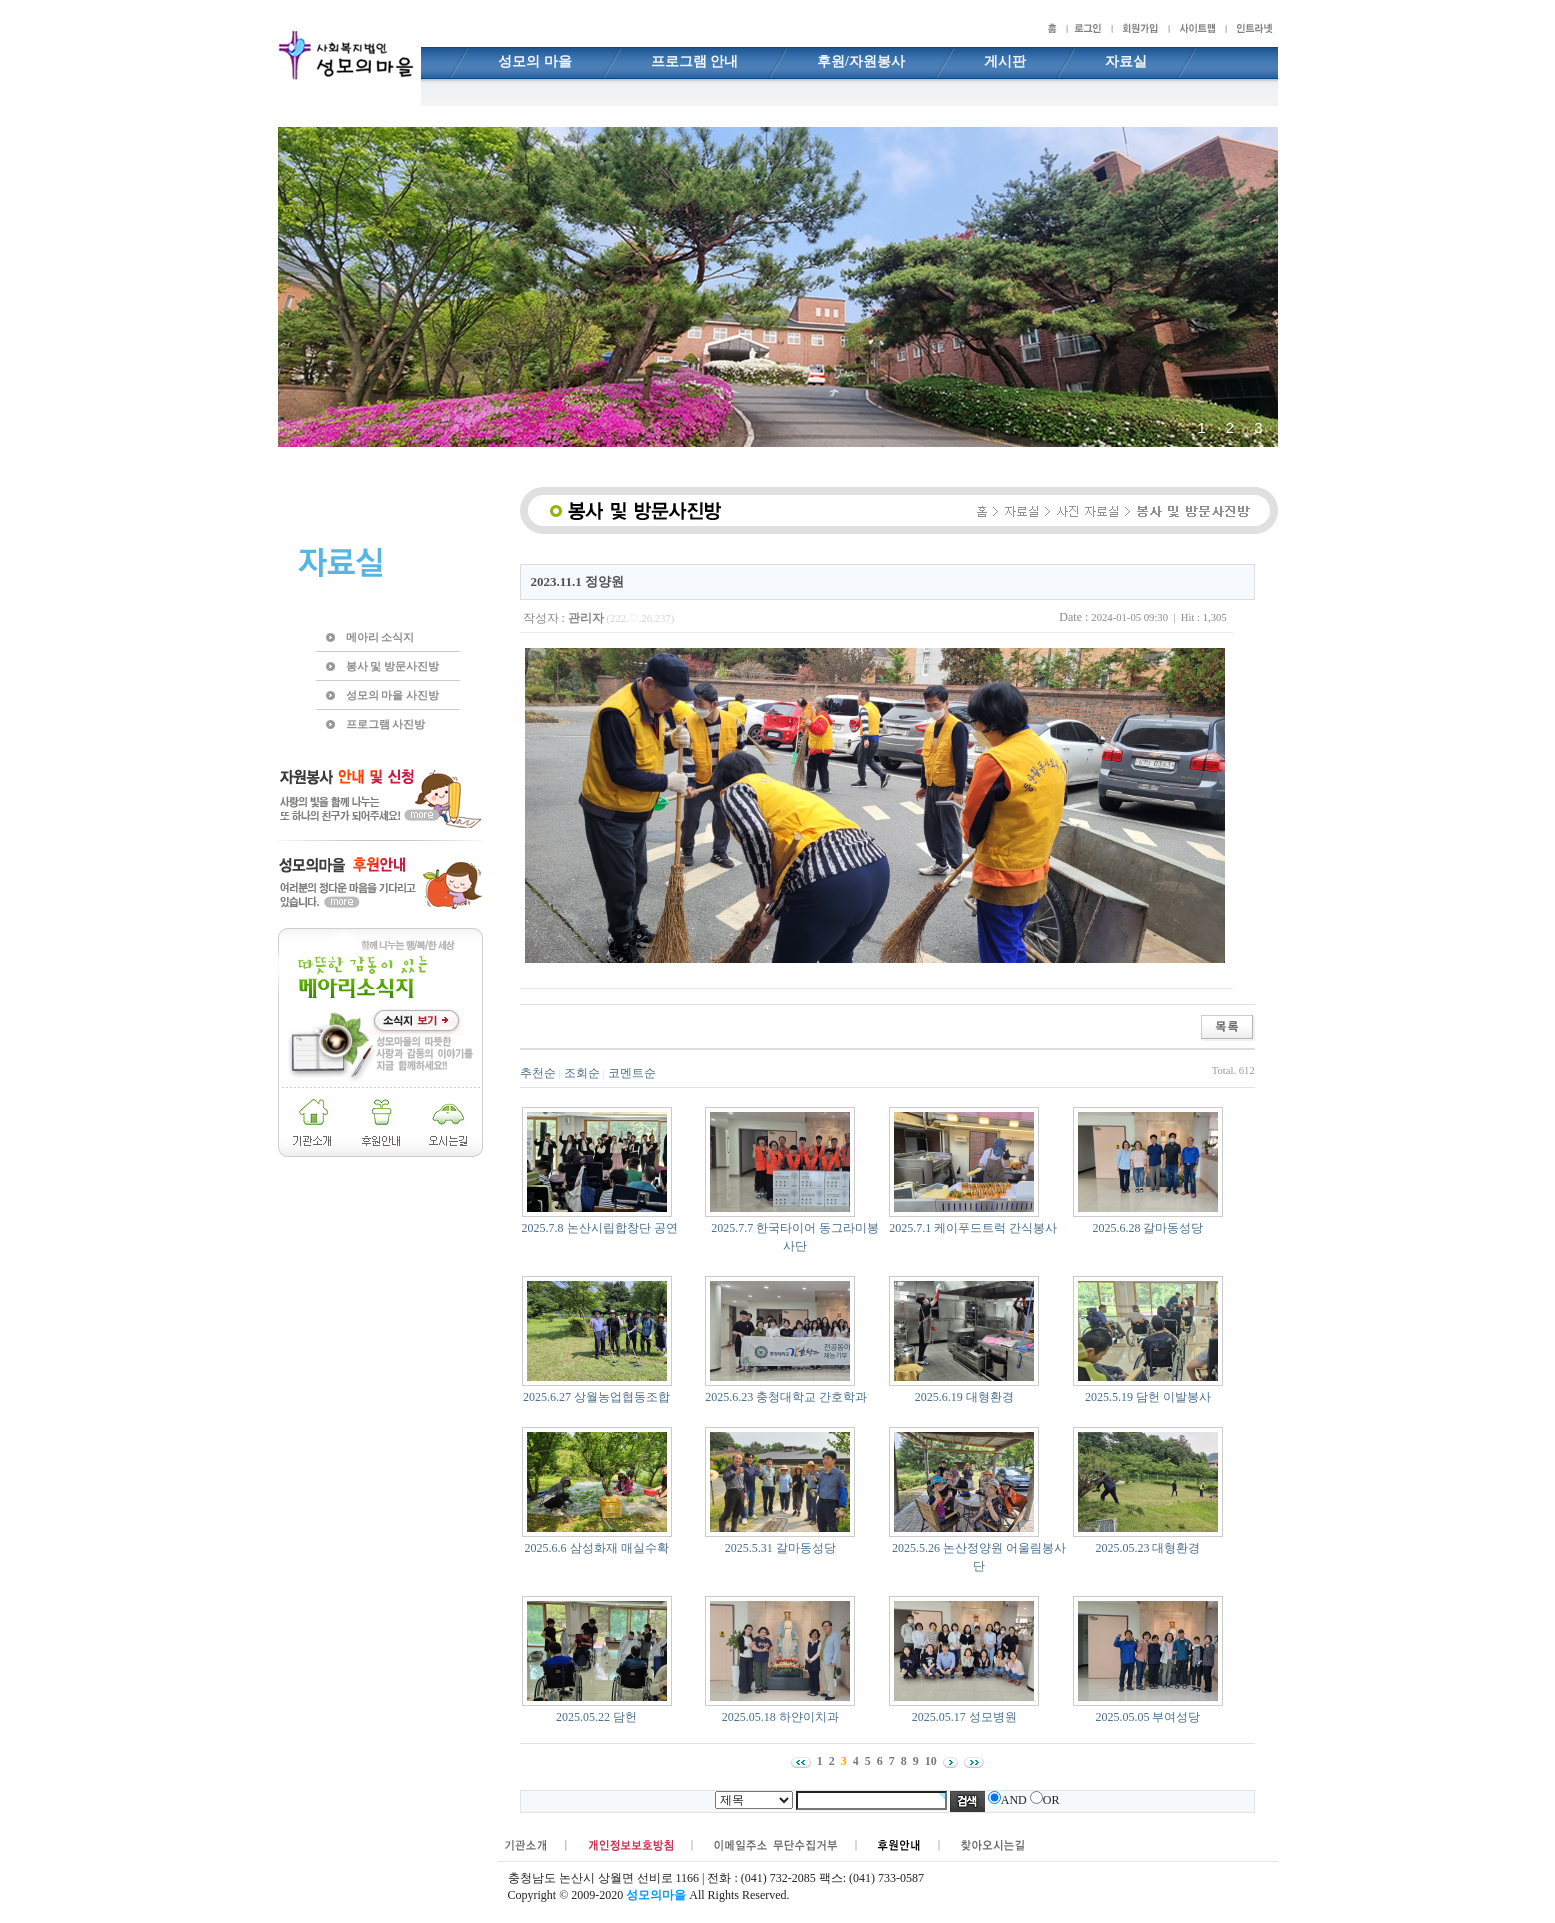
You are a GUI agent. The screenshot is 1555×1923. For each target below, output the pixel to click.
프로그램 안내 (695, 61)
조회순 (582, 1073)
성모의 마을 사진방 (392, 695)
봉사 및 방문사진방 (392, 666)
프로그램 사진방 (386, 724)
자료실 (1126, 61)
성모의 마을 (535, 61)
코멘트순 (632, 1073)
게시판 (1005, 61)
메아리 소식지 (380, 637)
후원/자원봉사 (861, 61)
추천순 (538, 1073)
